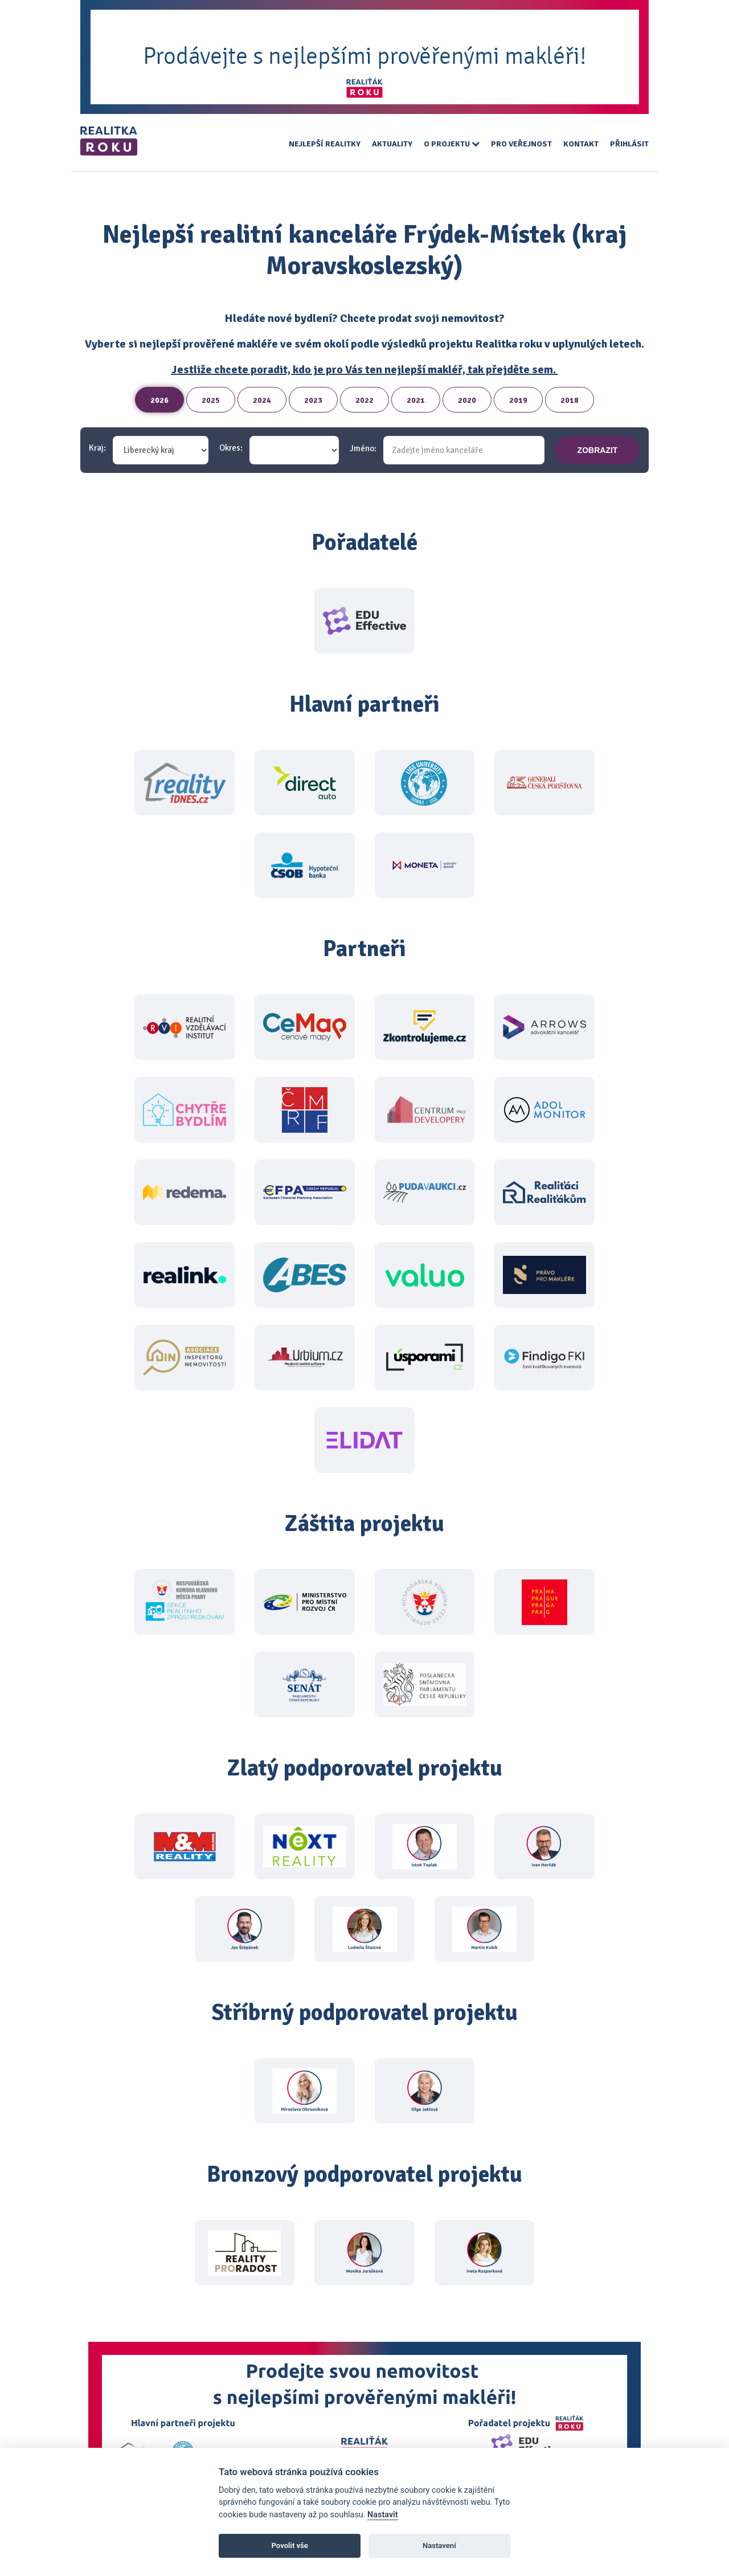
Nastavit (382, 2515)
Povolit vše (290, 2545)
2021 (416, 400)
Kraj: (97, 448)
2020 (467, 400)
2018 (569, 400)
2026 (159, 400)
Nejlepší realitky (325, 144)
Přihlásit (629, 144)
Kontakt (581, 144)
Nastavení (439, 2545)
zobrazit (598, 450)
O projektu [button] (452, 144)
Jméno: (363, 448)
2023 (313, 400)
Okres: (231, 448)
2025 (211, 400)
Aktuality (392, 144)
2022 (364, 400)
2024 (262, 400)
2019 (518, 400)
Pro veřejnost (521, 144)
